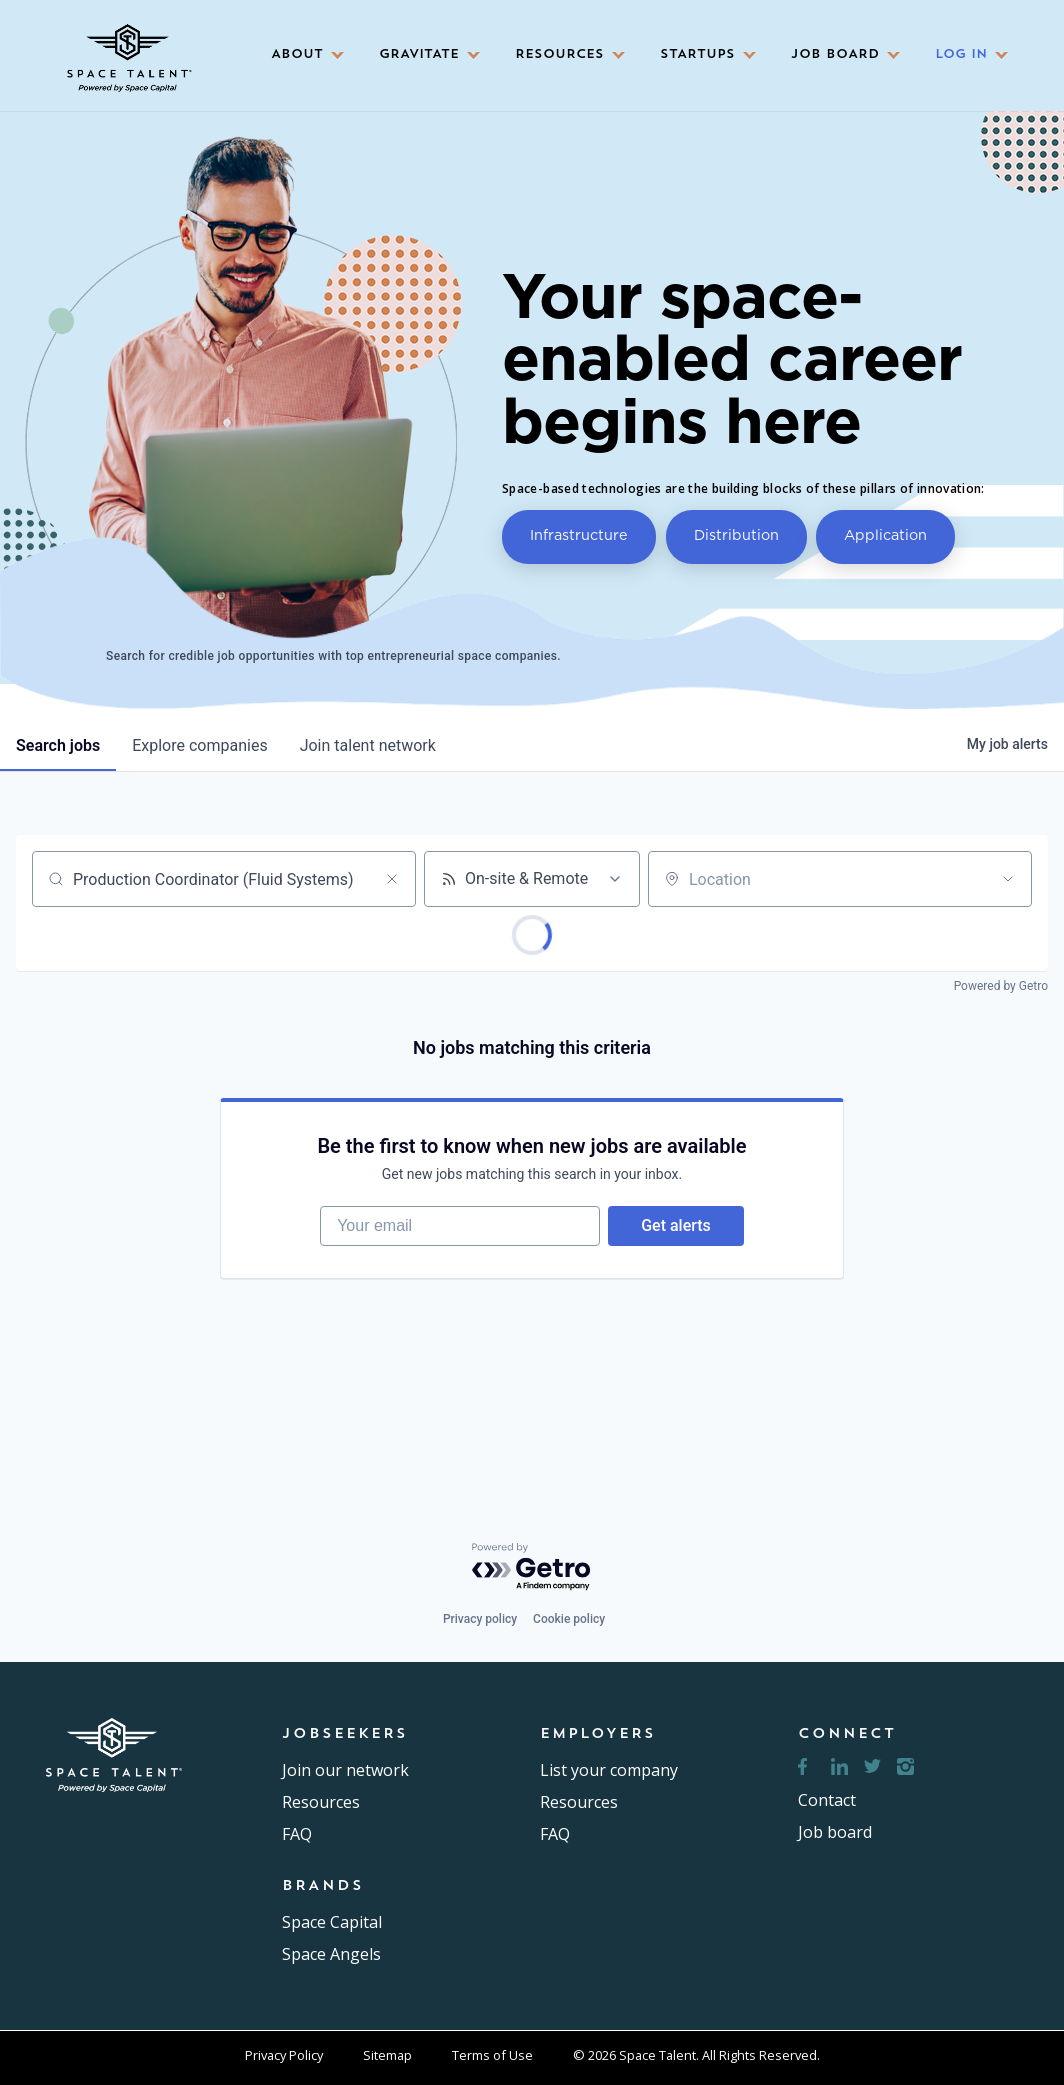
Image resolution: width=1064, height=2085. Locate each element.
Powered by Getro (1001, 986)
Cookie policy (569, 1619)
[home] (127, 51)
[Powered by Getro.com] (532, 1567)
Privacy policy (480, 1619)
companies (199, 745)
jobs (58, 745)
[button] (301, 55)
